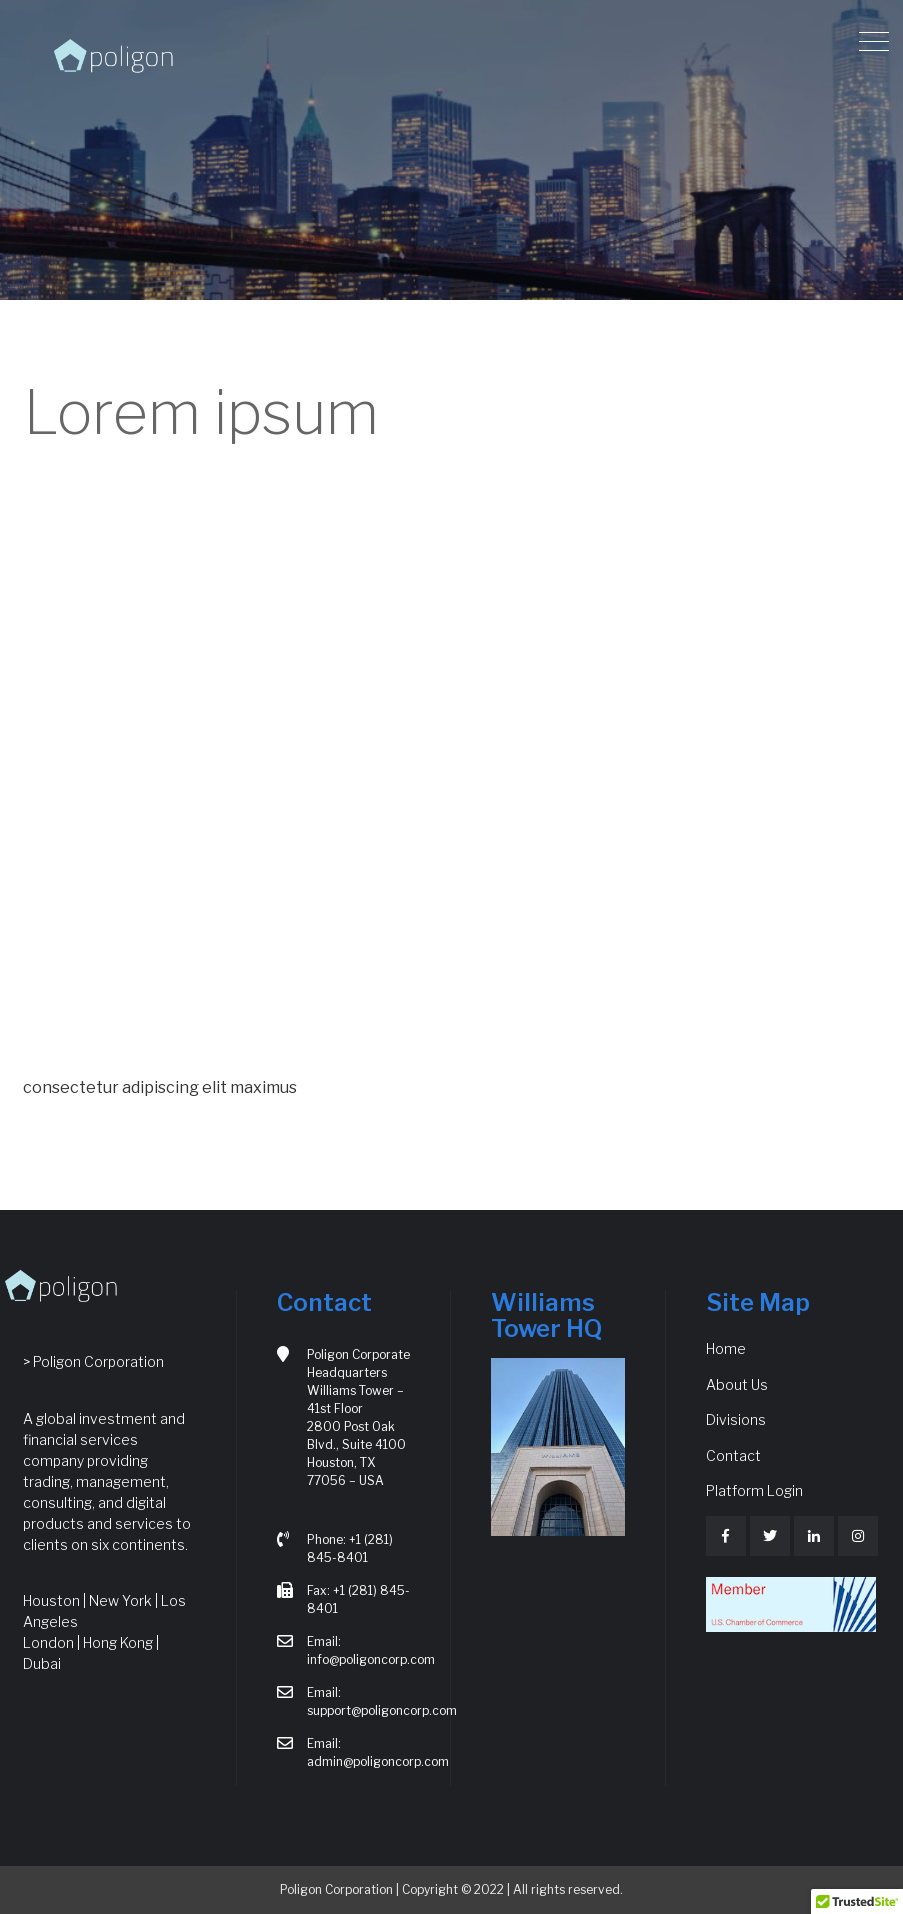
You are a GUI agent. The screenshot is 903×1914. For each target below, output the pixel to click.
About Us (737, 1384)
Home (726, 1348)
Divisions (736, 1419)
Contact (733, 1455)
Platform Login (754, 1490)
